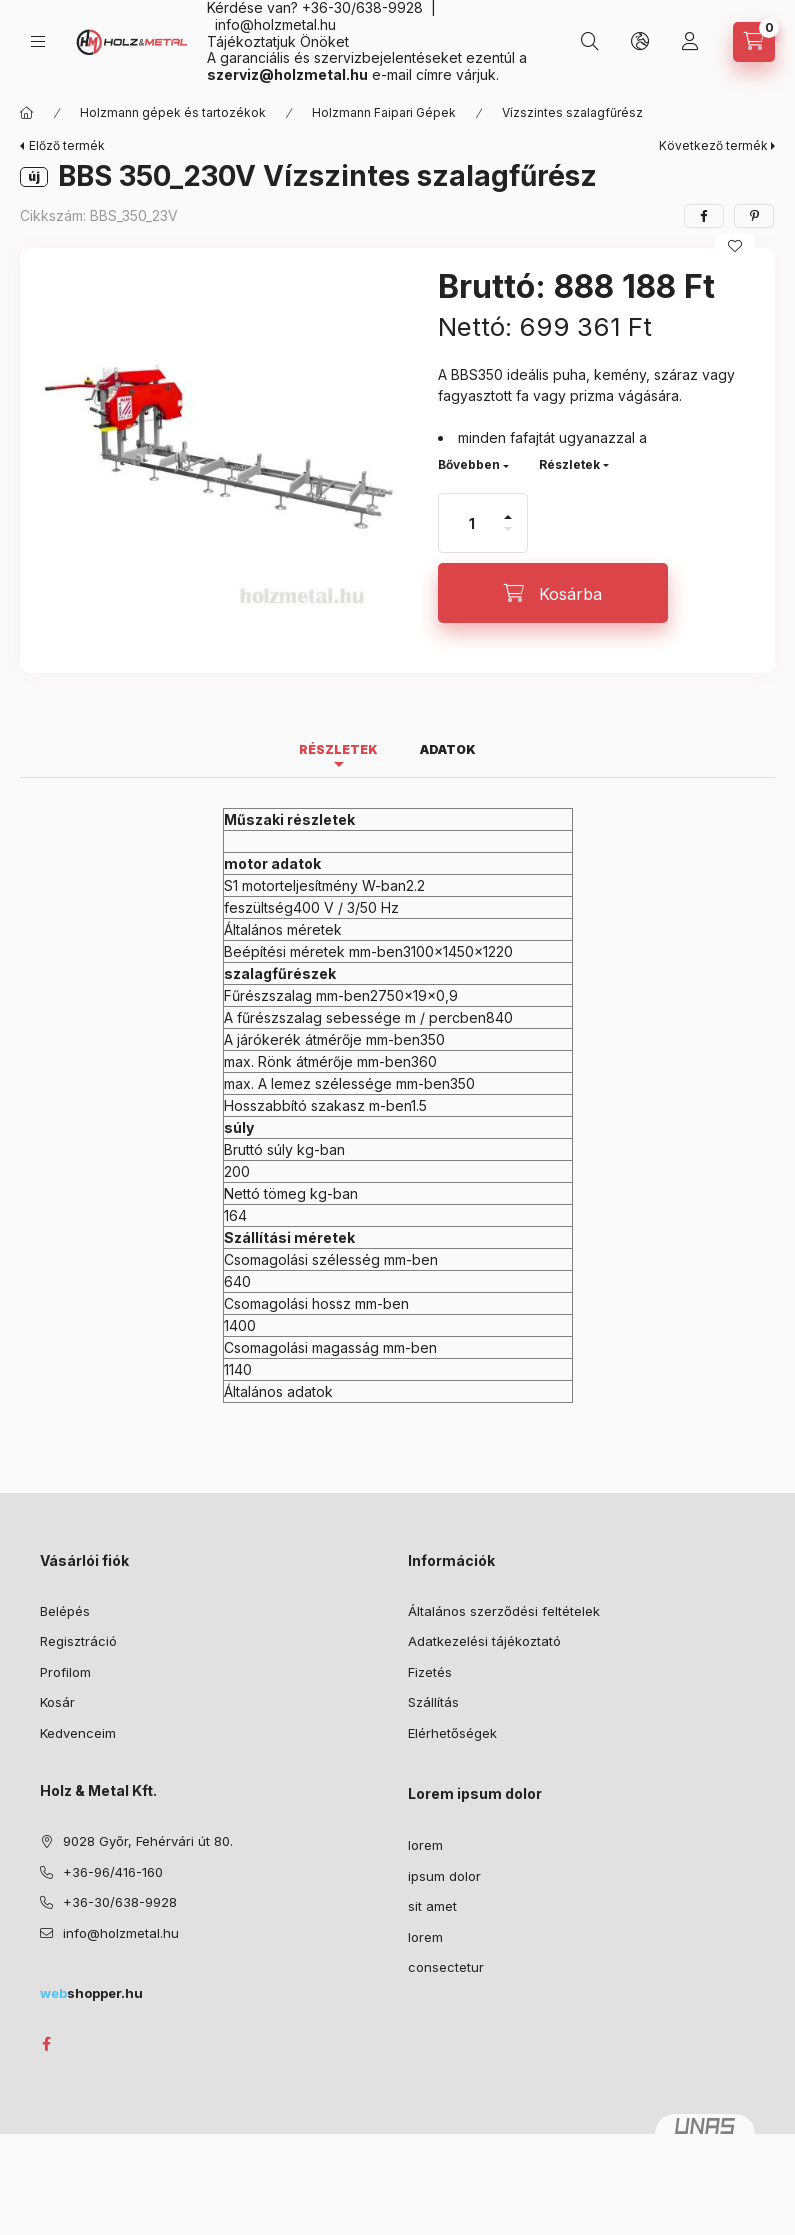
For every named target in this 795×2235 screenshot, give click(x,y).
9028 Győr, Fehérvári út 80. (148, 1841)
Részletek (569, 464)
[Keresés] (590, 42)
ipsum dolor (444, 1876)
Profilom (65, 1672)
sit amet (432, 1906)
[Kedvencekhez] (735, 246)
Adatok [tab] (448, 749)
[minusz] (508, 537)
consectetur (446, 1967)
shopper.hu (91, 1993)
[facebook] (704, 216)
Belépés (65, 1611)
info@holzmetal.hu (275, 24)
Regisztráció (78, 1641)
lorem (425, 1845)
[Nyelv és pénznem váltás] (640, 42)
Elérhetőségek (452, 1733)
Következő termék (713, 145)
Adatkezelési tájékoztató (484, 1641)
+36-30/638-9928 (120, 1902)
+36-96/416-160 (113, 1872)
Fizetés (430, 1672)
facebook (46, 2044)
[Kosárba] (553, 593)
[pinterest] (754, 216)
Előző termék (67, 145)
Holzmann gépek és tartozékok (173, 112)
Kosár (57, 1702)
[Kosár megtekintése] (754, 42)
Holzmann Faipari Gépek (384, 112)
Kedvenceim (78, 1733)
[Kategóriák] (38, 41)
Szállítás (433, 1702)
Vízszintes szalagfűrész (572, 112)
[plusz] (508, 508)
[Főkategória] (27, 113)
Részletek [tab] (338, 749)
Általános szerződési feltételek (504, 1611)
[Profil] (690, 42)
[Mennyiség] (472, 523)
